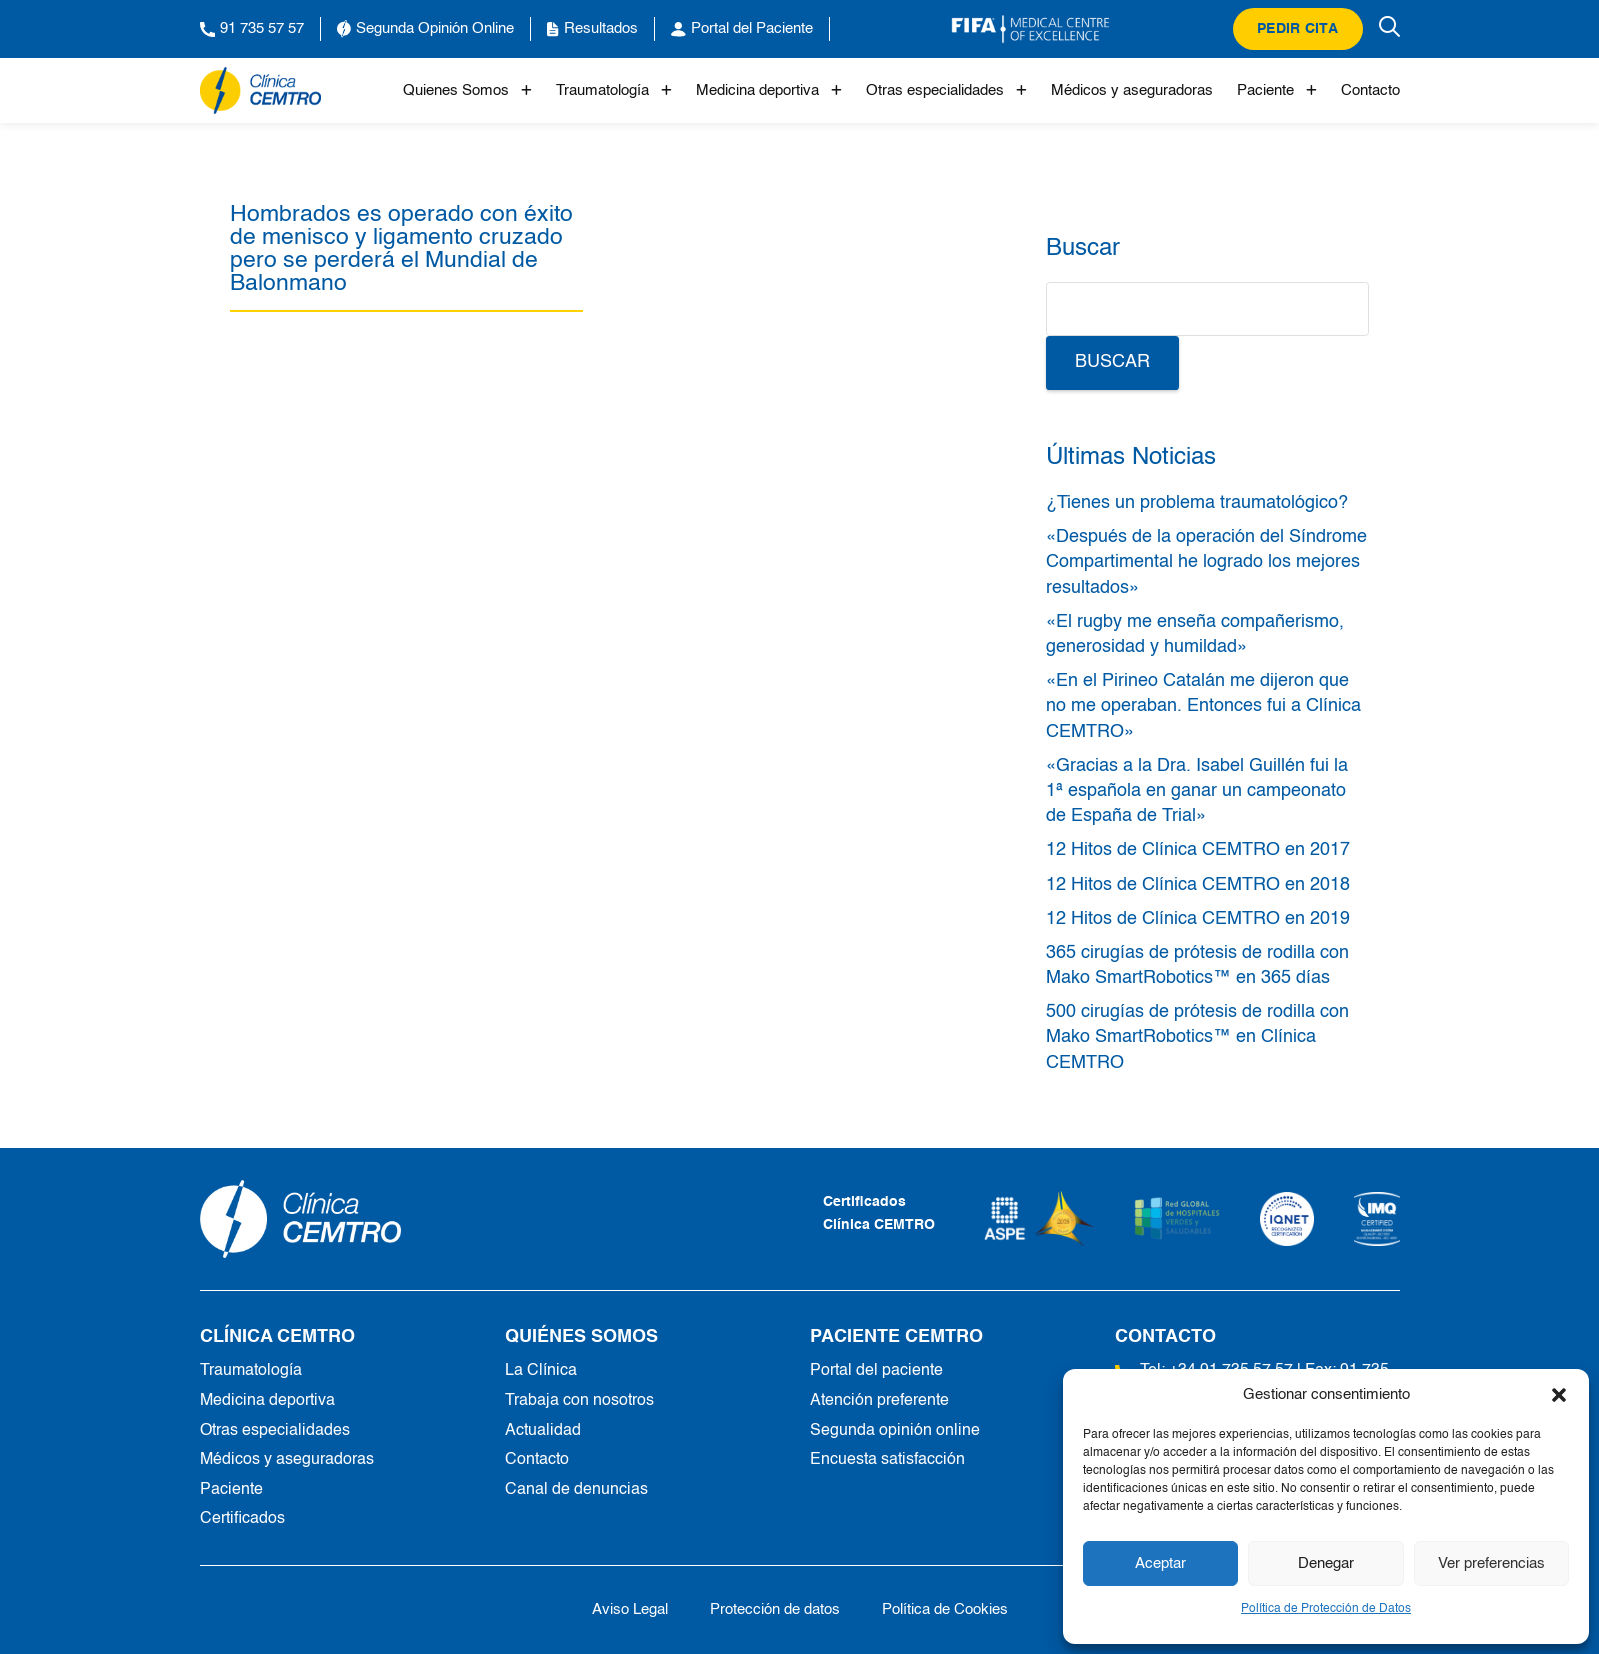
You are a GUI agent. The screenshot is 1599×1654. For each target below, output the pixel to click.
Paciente (1277, 90)
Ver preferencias (1491, 1563)
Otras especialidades (946, 90)
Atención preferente (879, 1401)
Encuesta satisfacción (887, 1460)
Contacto (1370, 90)
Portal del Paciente (742, 29)
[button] (1559, 1395)
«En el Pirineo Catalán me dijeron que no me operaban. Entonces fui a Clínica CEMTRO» (1203, 706)
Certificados (242, 1519)
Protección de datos (775, 1609)
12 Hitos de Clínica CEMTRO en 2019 (1198, 919)
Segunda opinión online (895, 1431)
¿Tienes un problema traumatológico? (1197, 503)
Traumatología (614, 90)
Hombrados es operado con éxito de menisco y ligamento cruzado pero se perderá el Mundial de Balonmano (401, 249)
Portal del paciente (876, 1371)
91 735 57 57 (252, 29)
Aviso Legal (630, 1609)
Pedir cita (1297, 29)
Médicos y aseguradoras (1132, 90)
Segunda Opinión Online (425, 29)
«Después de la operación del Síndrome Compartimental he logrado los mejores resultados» (1206, 562)
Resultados (592, 29)
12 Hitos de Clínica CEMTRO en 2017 (1198, 850)
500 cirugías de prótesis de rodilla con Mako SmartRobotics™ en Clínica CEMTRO (1197, 1037)
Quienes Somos (467, 90)
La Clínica (541, 1371)
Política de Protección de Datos (1326, 1609)
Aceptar (1160, 1563)
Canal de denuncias (576, 1490)
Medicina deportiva (769, 90)
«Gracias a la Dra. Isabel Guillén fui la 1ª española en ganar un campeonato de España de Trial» (1197, 791)
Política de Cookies (945, 1609)
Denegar (1326, 1563)
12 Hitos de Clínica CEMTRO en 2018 (1198, 885)
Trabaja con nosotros (579, 1401)
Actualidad (543, 1431)
